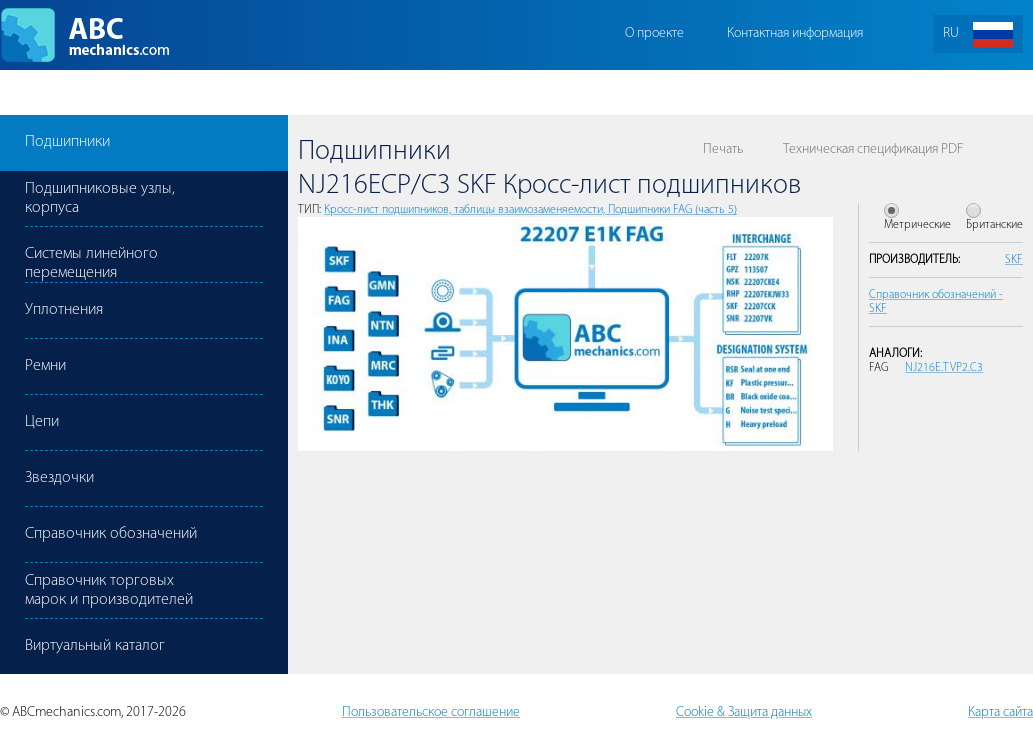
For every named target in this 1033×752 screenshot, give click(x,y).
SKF (1014, 260)
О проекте (654, 33)
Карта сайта (1000, 712)
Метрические (917, 225)
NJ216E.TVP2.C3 (944, 368)
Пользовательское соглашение (431, 712)
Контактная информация (795, 33)
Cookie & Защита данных (744, 712)
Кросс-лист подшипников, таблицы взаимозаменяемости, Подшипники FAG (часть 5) (530, 210)
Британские (994, 225)
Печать (723, 149)
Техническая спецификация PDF (873, 149)
